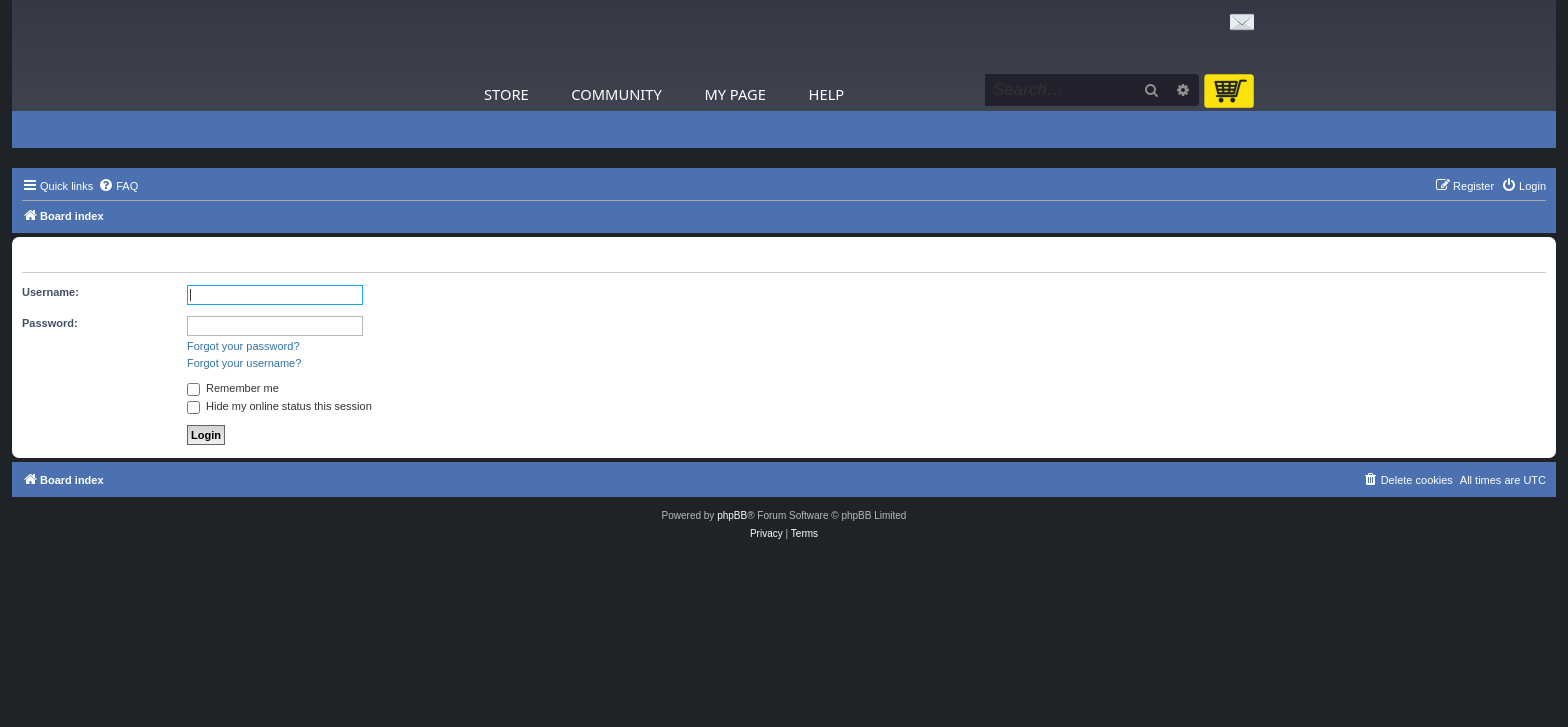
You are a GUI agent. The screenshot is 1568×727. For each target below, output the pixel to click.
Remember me (233, 388)
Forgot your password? (243, 346)
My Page (735, 94)
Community (616, 94)
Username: (50, 292)
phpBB (732, 515)
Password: (50, 323)
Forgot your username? (244, 363)
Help (827, 94)
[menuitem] (118, 186)
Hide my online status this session (279, 406)
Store (506, 94)
